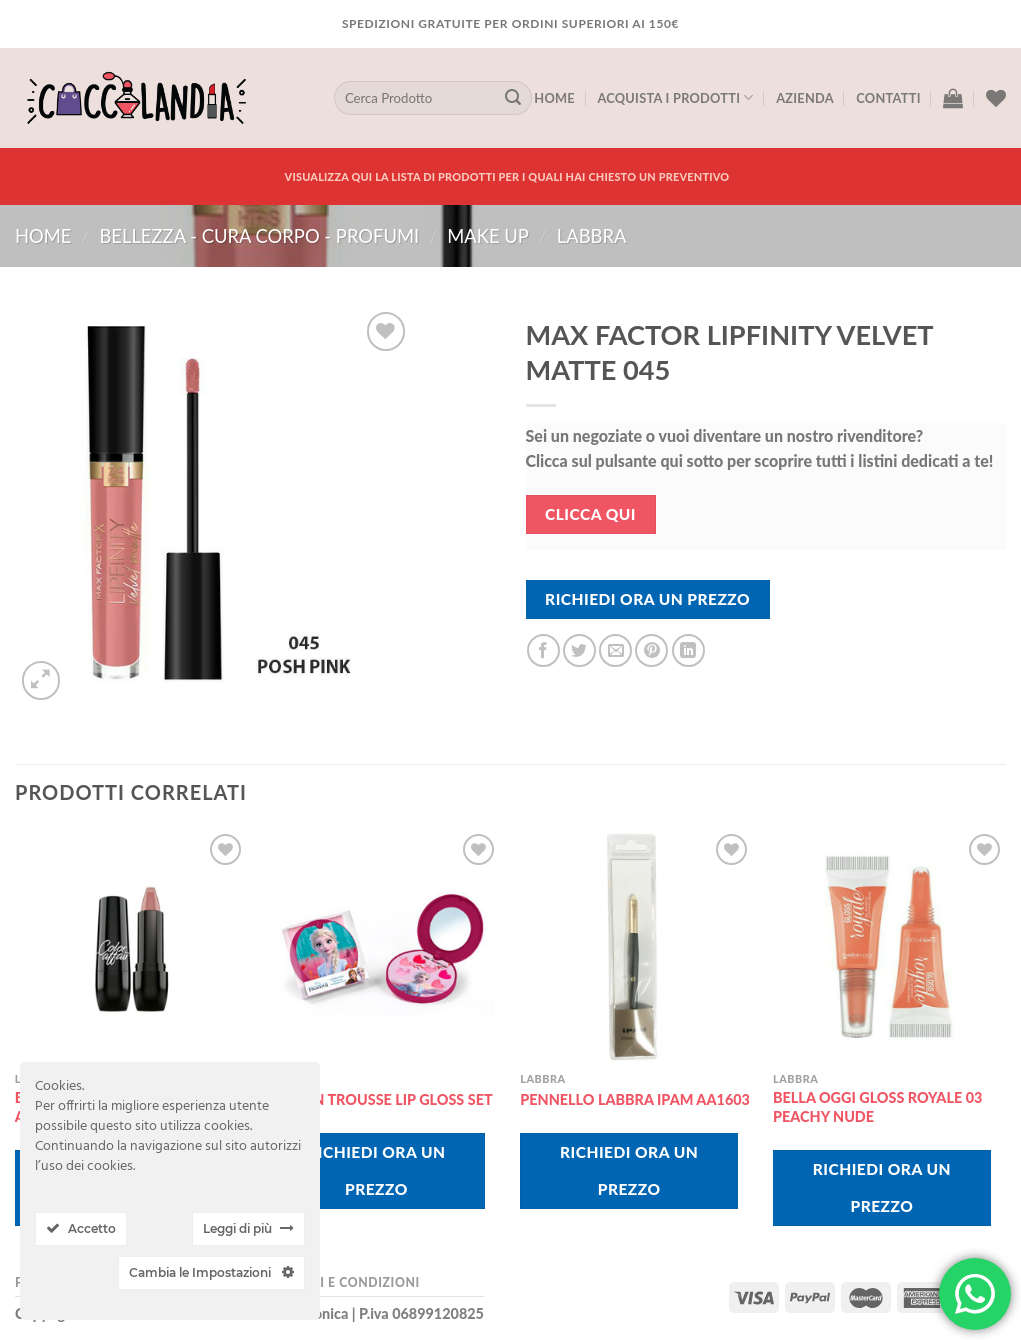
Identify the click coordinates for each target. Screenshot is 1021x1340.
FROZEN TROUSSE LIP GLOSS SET (380, 1099)
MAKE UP (488, 236)
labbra (592, 236)
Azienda (805, 98)
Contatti (888, 98)
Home (554, 98)
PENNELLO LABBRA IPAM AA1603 (635, 1099)
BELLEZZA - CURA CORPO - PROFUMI (259, 236)
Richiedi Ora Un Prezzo (647, 599)
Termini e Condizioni (344, 1282)
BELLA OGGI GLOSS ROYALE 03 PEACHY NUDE (877, 1107)
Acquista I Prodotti (675, 97)
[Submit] (513, 98)
